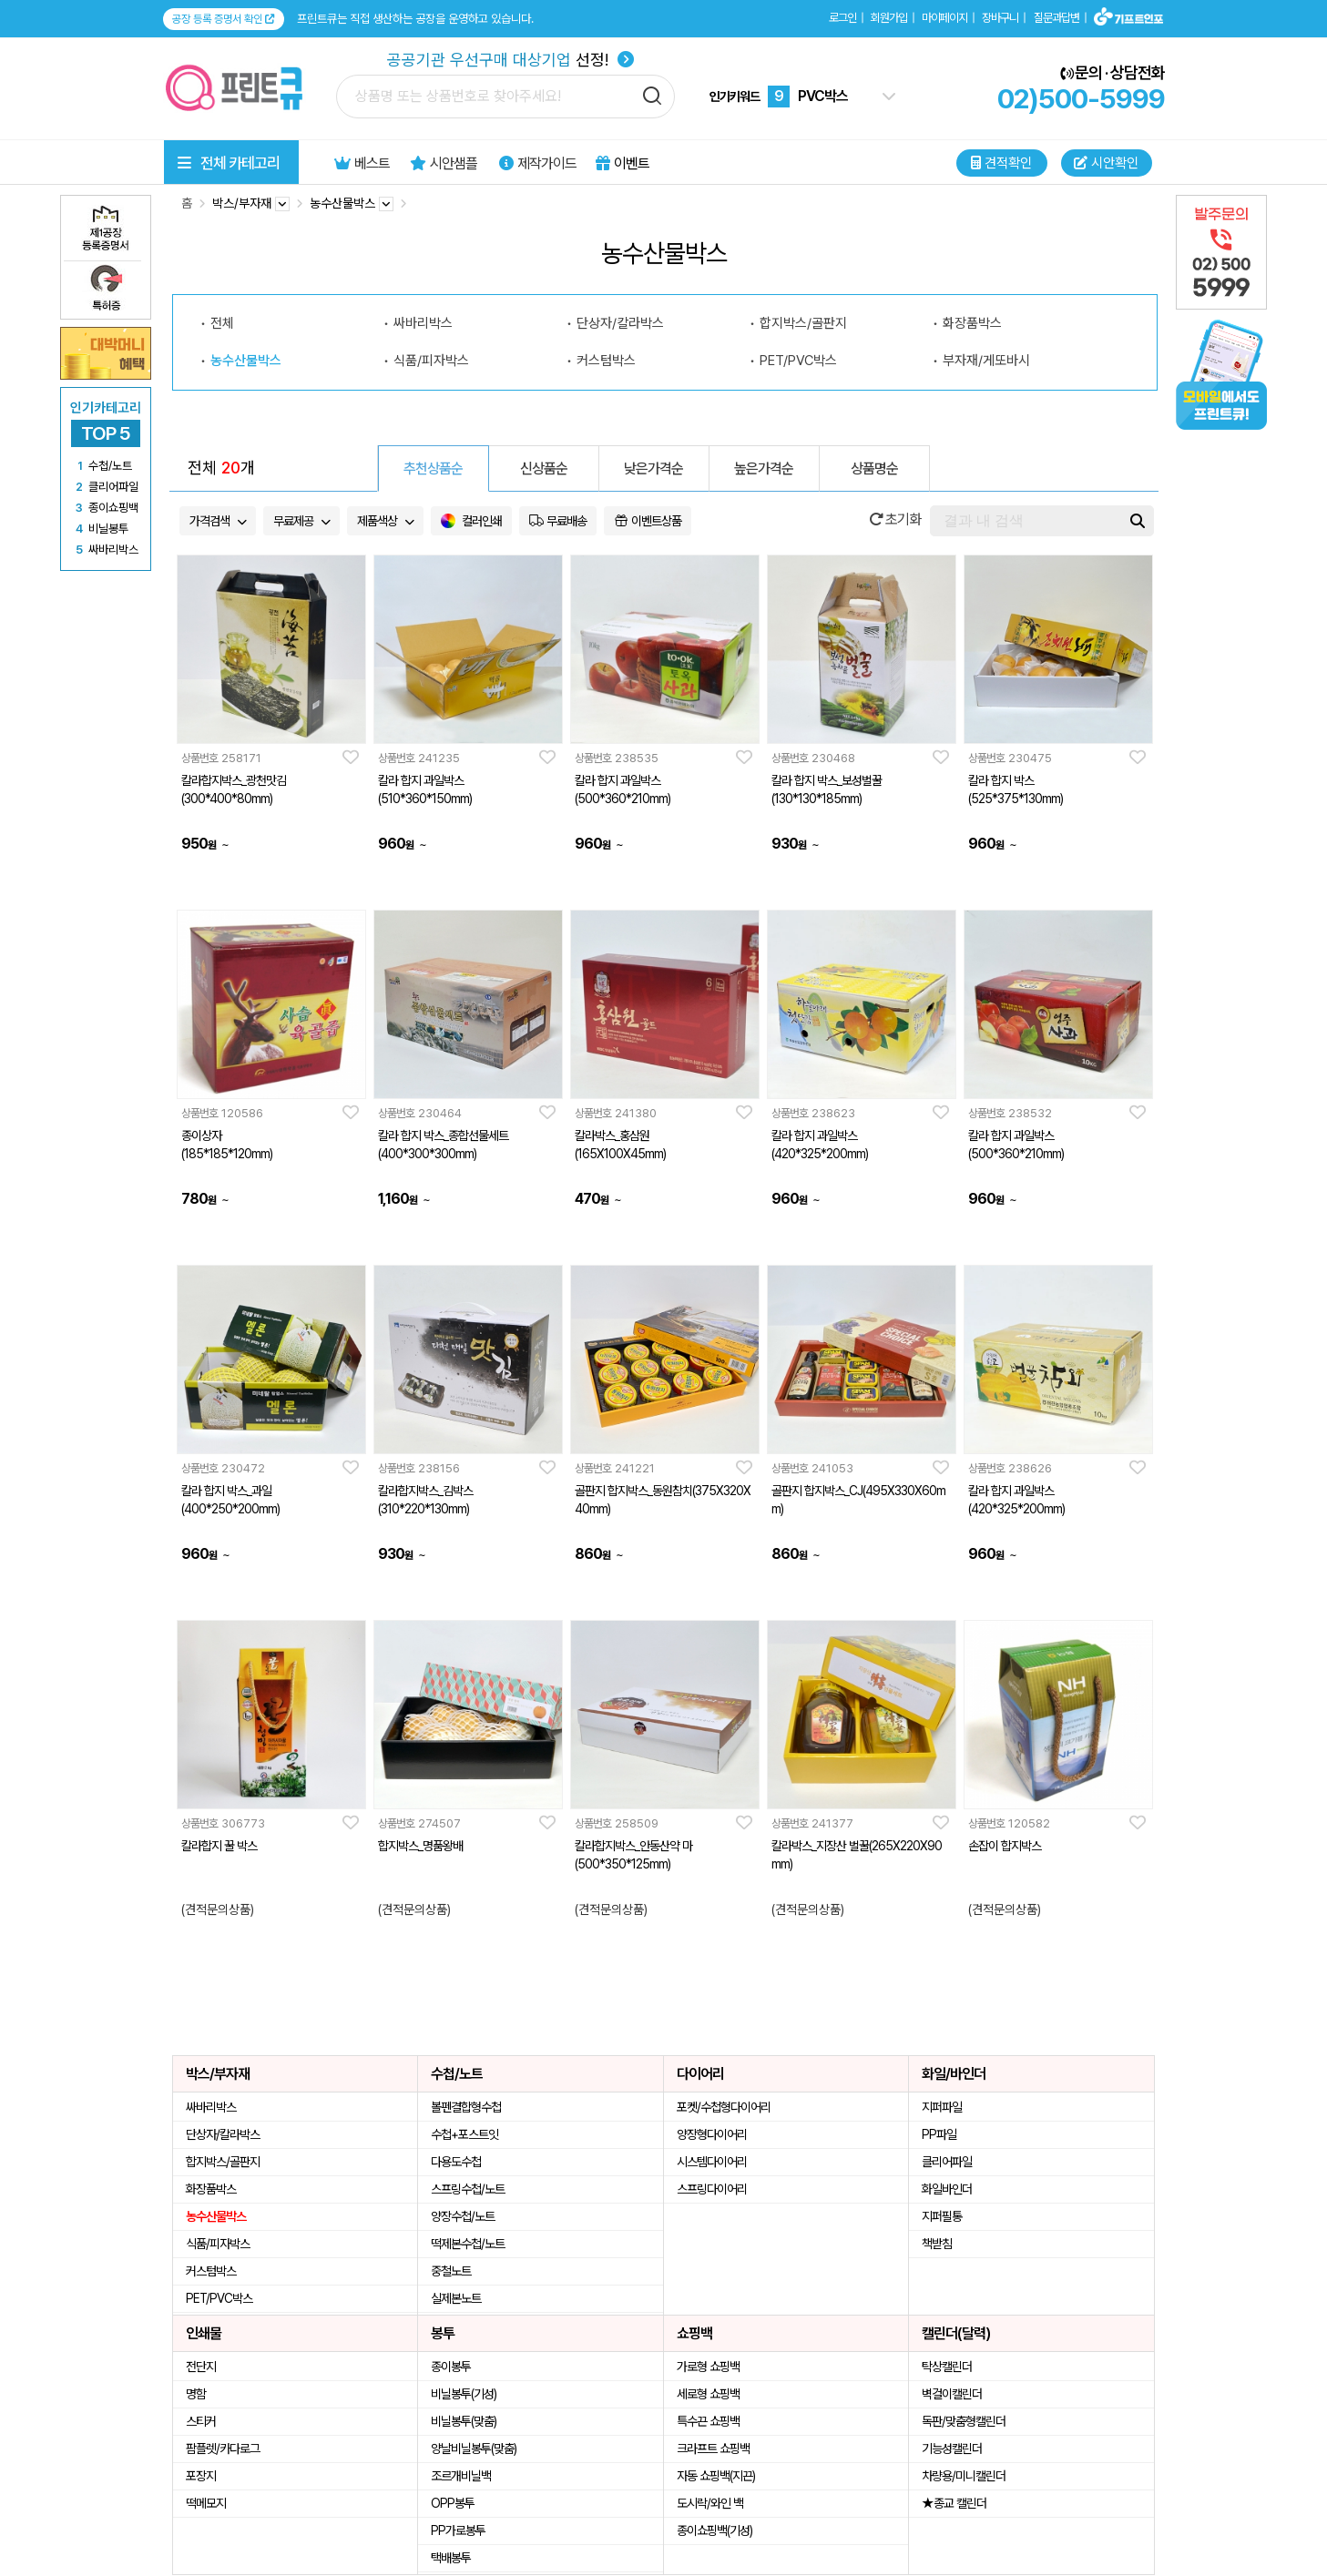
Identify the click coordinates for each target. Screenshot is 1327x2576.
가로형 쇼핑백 (708, 2366)
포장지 (201, 2476)
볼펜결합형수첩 (466, 2107)
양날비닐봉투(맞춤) (473, 2448)
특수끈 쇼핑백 (708, 2421)
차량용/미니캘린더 (963, 2476)
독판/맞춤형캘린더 (963, 2421)
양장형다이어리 (712, 2134)
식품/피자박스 (431, 360)
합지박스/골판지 (803, 323)
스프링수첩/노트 (468, 2189)
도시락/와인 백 (710, 2503)
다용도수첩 (456, 2161)
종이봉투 (451, 2366)
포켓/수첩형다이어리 (724, 2107)
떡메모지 (206, 2503)
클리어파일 (947, 2161)
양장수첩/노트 (463, 2216)
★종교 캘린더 (954, 2503)
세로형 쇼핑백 (708, 2394)
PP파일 (939, 2134)
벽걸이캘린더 (952, 2394)
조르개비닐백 (461, 2476)
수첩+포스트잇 (464, 2134)
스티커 (201, 2421)
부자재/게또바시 (986, 360)
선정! (510, 59)
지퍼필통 (942, 2216)
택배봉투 (451, 2558)
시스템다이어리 (712, 2161)
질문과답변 (1056, 18)
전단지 (201, 2366)
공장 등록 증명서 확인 (223, 19)
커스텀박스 (606, 360)
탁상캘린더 (947, 2366)
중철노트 (451, 2271)
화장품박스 (972, 323)
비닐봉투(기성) (463, 2394)
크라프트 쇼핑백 (713, 2448)
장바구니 (1000, 18)
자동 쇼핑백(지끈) (716, 2476)
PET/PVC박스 (798, 360)
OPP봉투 (453, 2503)
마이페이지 (944, 18)
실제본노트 (456, 2298)
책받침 (937, 2243)
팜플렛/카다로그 (223, 2448)
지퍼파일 (942, 2107)
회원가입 (889, 18)
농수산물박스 (245, 360)
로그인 (842, 18)
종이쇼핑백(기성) (714, 2530)
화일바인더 (947, 2189)
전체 (222, 323)
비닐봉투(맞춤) (463, 2421)
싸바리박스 (423, 323)
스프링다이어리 (712, 2189)
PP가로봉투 (458, 2530)
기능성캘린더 (952, 2448)
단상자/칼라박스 (620, 323)
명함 (196, 2394)
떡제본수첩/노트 (468, 2243)
